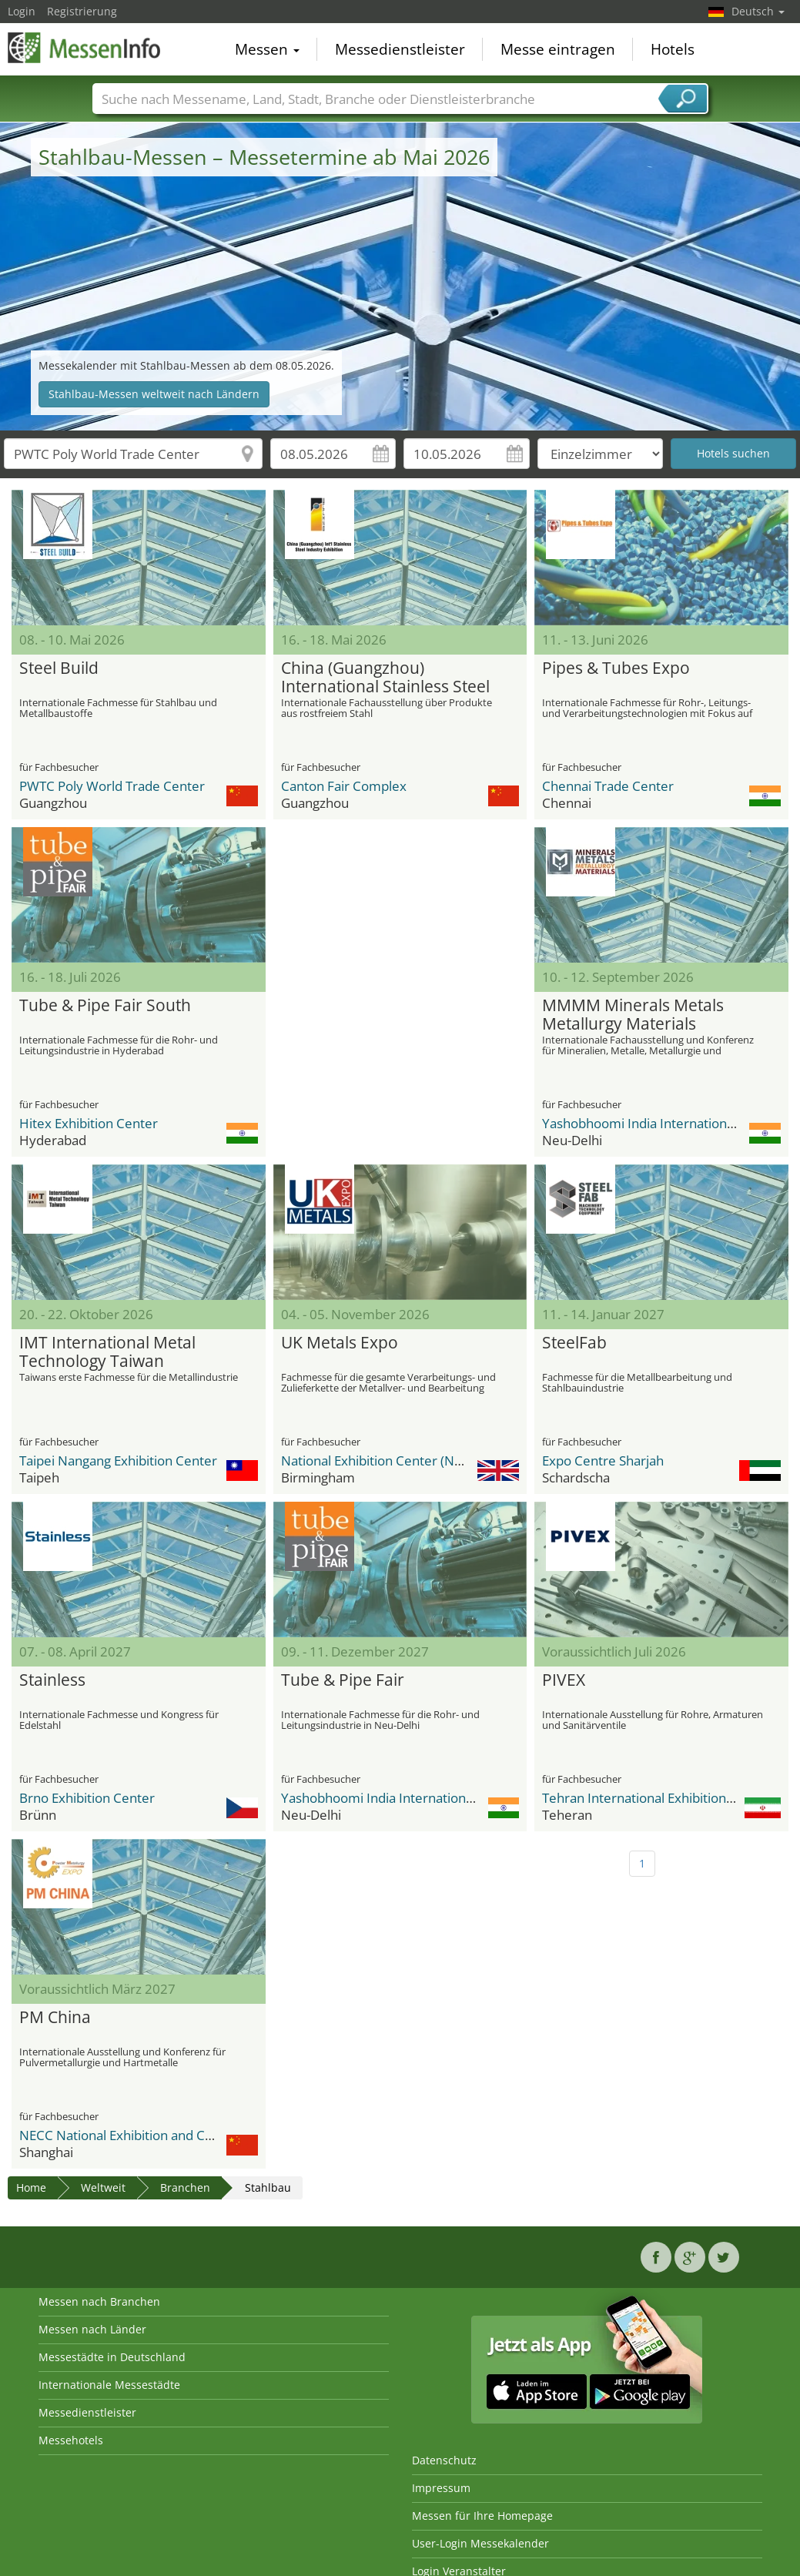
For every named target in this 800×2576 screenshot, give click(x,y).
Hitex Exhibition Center (88, 1123)
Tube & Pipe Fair (342, 1680)
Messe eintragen (557, 49)
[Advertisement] (398, 923)
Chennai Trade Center (608, 786)
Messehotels (70, 2440)
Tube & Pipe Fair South (105, 1006)
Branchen (185, 2187)
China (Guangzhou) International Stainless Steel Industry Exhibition (385, 677)
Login (21, 11)
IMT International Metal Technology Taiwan (107, 1352)
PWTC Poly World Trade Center (112, 786)
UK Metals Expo (339, 1343)
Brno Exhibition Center (87, 1798)
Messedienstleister (400, 49)
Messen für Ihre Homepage (482, 2515)
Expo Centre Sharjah (603, 1460)
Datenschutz (444, 2460)
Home (31, 2187)
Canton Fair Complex (344, 786)
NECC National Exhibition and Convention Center (164, 2135)
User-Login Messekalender (480, 2543)
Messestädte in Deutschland (112, 2357)
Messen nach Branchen (99, 2301)
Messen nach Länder (92, 2329)
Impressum (441, 2488)
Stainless (52, 1680)
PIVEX (563, 1680)
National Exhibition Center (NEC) (377, 1460)
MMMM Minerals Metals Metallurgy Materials (633, 1015)
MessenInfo (85, 47)
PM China (55, 2018)
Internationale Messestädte (109, 2384)
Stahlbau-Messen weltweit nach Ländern (154, 394)
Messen (267, 49)
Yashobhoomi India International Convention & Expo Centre (459, 1798)
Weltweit (103, 2187)
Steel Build (59, 668)
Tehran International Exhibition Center (656, 1798)
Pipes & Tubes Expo (616, 668)
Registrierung (82, 11)
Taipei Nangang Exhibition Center (118, 1460)
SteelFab (574, 1343)
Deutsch (758, 11)
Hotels (673, 49)
